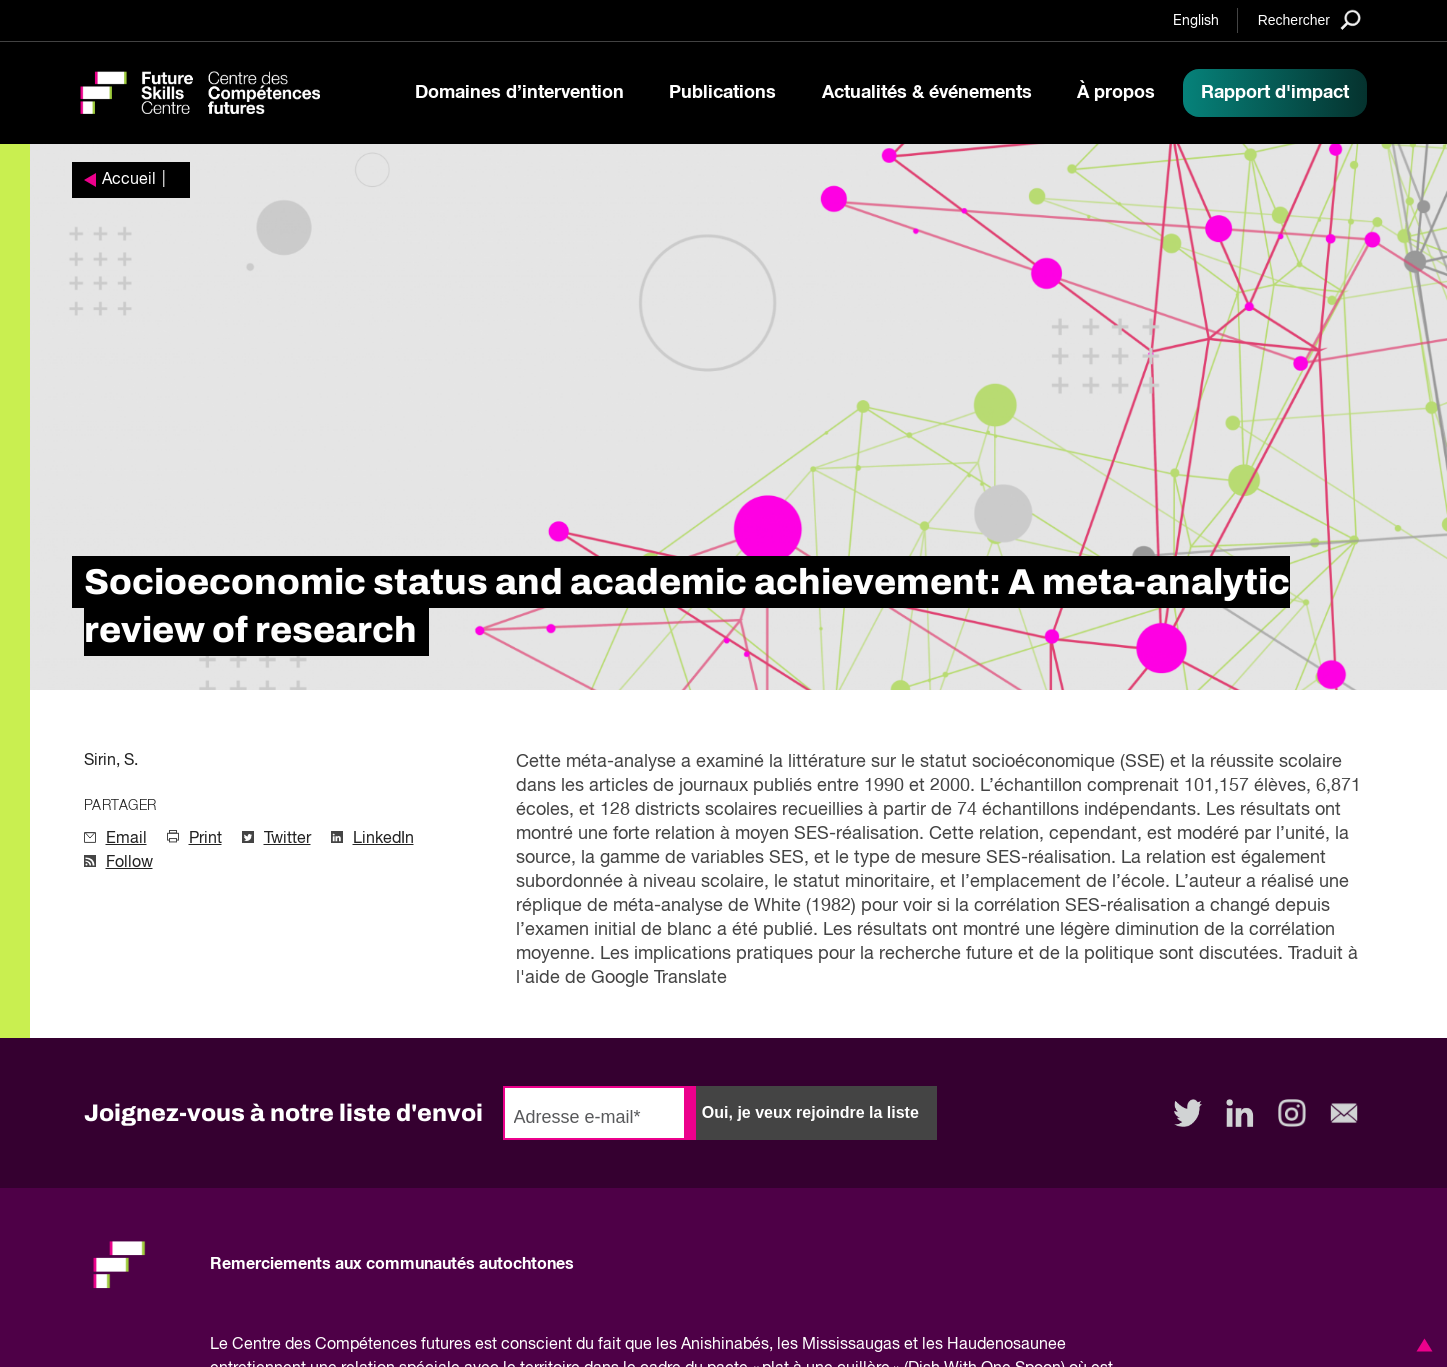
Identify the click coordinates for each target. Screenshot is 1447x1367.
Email (126, 839)
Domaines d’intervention (519, 93)
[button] (1421, 1345)
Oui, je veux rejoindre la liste (810, 1112)
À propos (1116, 93)
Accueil (129, 180)
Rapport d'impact (1275, 93)
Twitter (287, 839)
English (1196, 21)
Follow (129, 863)
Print (205, 839)
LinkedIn (383, 839)
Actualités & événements (927, 93)
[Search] (1309, 19)
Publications (722, 93)
